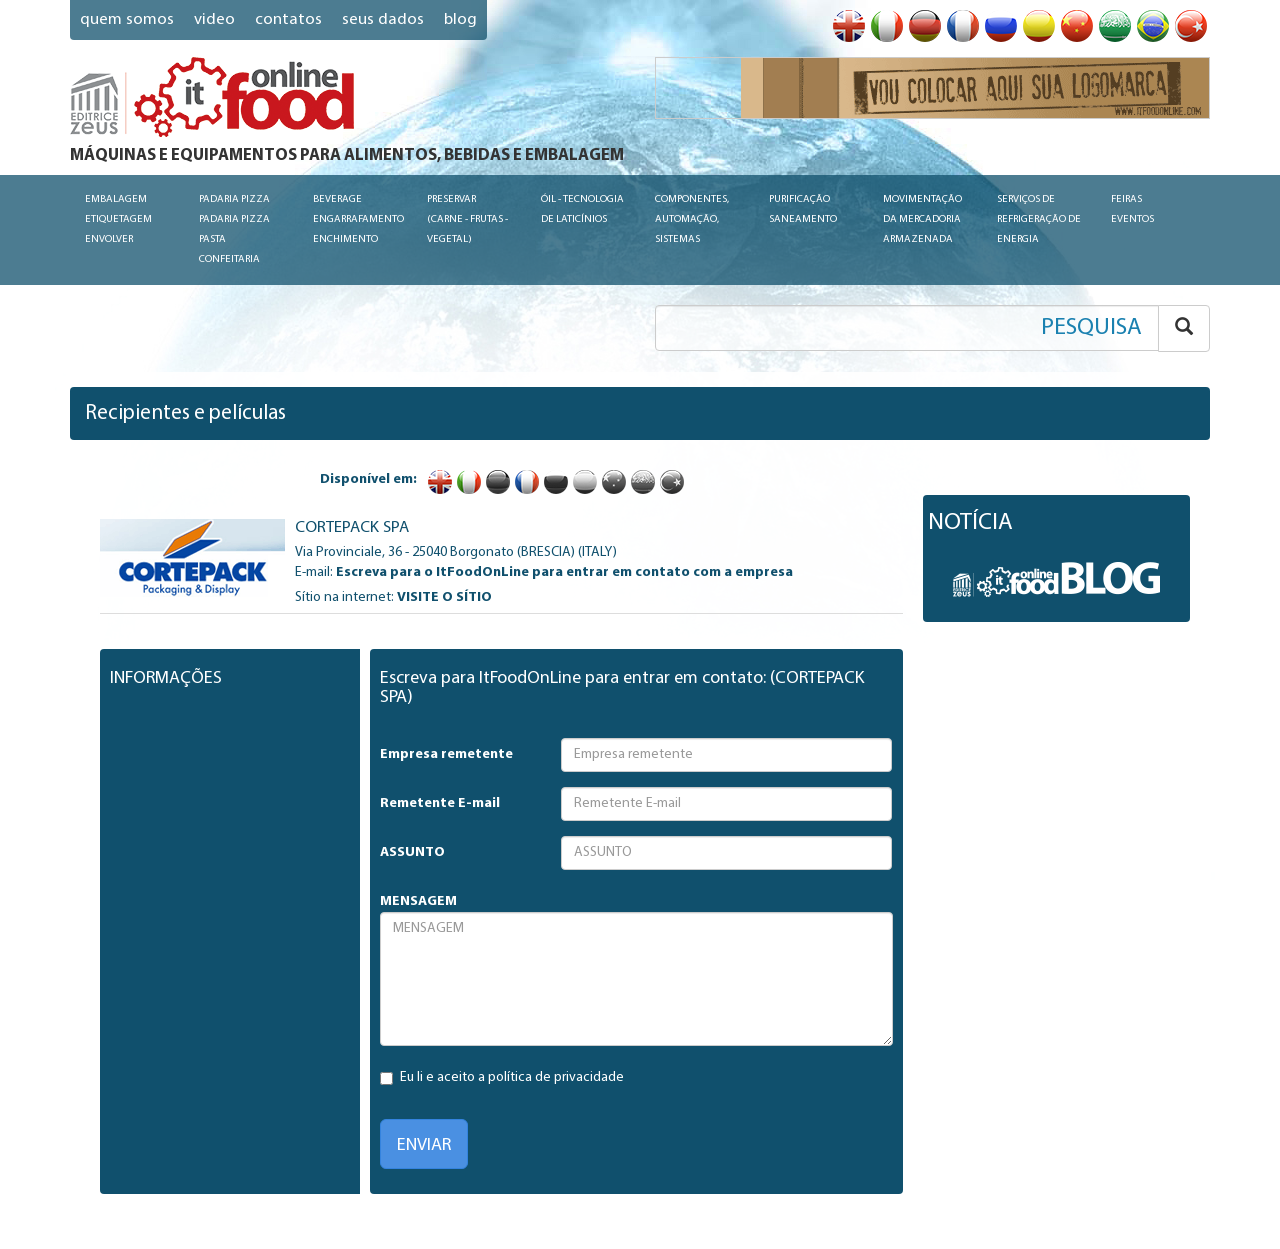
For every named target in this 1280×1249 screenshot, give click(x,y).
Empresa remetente (446, 754)
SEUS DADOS (383, 19)
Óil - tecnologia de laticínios (582, 209)
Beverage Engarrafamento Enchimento (358, 219)
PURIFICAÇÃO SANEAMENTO (803, 209)
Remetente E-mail (440, 803)
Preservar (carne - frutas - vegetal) (467, 219)
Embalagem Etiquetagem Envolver (118, 219)
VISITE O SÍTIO (444, 597)
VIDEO (214, 19)
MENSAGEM (418, 901)
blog (460, 19)
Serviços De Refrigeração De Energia (1039, 219)
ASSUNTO (412, 852)
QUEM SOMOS (127, 19)
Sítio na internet (343, 597)
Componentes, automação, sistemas (692, 219)
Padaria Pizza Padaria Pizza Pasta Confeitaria (234, 229)
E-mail (312, 572)
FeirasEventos (1132, 209)
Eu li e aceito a (502, 1077)
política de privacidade (556, 1077)
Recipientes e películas (185, 413)
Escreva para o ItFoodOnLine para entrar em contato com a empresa (564, 572)
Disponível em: (368, 479)
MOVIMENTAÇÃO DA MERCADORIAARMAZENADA (922, 219)
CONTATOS (288, 19)
